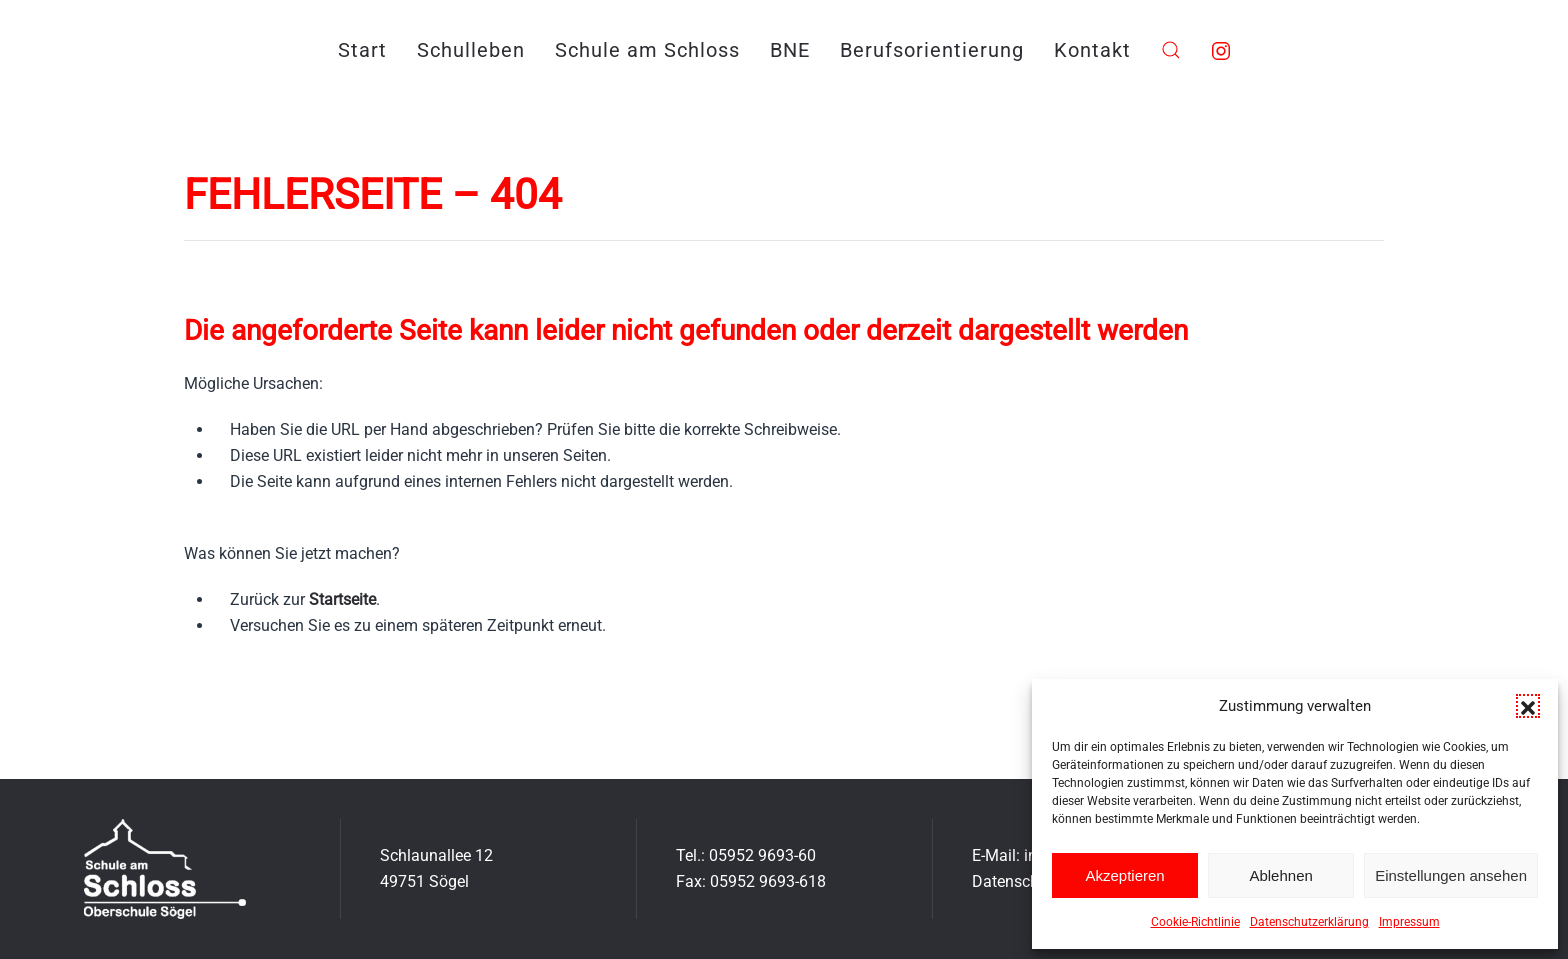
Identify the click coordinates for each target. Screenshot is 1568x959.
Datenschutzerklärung (1309, 922)
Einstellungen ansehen (1451, 875)
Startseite (342, 599)
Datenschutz (1016, 881)
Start (362, 50)
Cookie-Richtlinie (1195, 922)
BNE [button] (790, 50)
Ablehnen (1280, 875)
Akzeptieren (1124, 875)
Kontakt (1092, 50)
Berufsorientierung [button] (932, 50)
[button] (1528, 706)
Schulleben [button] (471, 50)
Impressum (1409, 922)
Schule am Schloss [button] (647, 50)
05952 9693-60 (762, 855)
